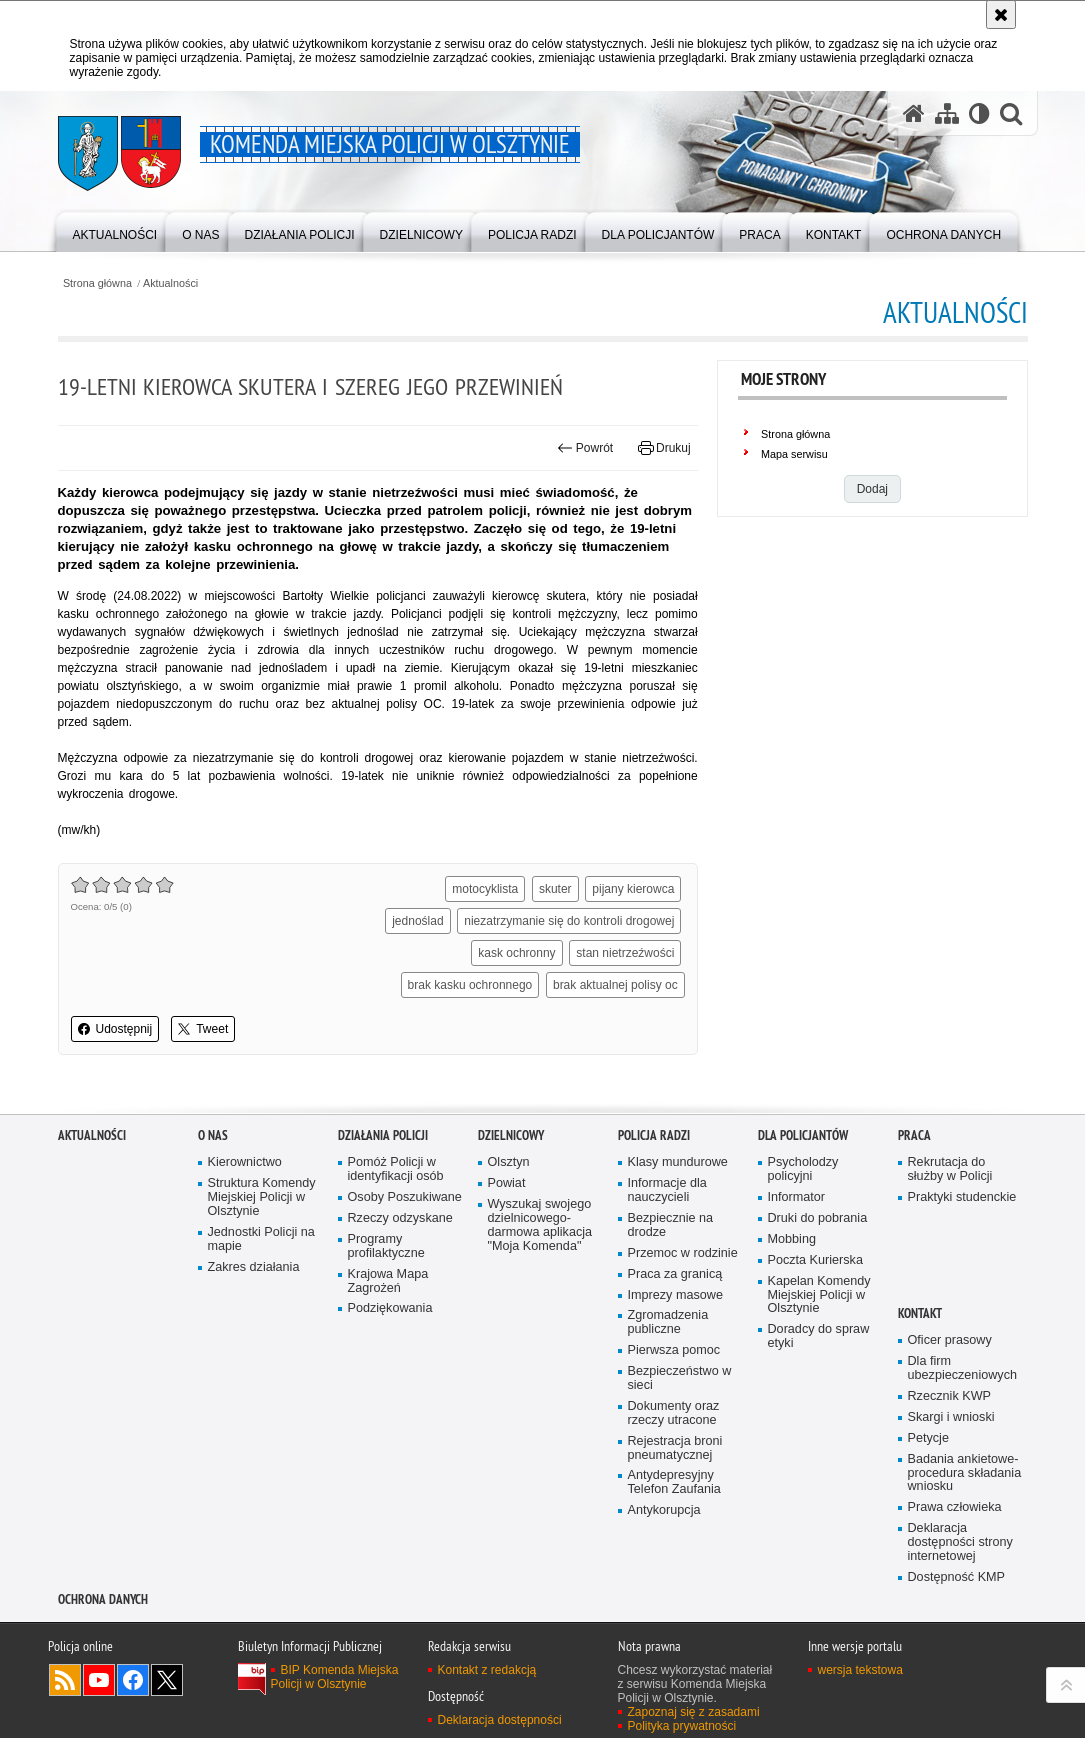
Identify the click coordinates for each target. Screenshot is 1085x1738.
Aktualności (170, 283)
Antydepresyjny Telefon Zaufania (674, 1482)
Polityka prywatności (682, 1726)
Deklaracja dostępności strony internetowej (960, 1542)
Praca (914, 1135)
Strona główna (97, 283)
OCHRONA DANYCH (103, 1599)
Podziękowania (390, 1308)
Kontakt (920, 1313)
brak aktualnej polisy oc (615, 985)
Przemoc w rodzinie (683, 1253)
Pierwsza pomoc (674, 1350)
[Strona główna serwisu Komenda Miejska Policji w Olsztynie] (914, 113)
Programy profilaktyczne (386, 1246)
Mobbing (792, 1239)
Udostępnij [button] (115, 1029)
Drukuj (664, 448)
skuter (555, 889)
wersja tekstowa (860, 1670)
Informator (797, 1197)
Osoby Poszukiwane (405, 1197)
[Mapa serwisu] (947, 113)
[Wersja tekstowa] (979, 113)
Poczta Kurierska (815, 1260)
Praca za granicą (675, 1274)
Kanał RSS (65, 1680)
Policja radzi (654, 1135)
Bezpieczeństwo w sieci (680, 1378)
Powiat (507, 1183)
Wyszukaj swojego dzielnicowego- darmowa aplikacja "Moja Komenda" (540, 1225)
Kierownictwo (245, 1162)
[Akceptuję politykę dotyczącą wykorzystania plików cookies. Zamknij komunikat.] (1001, 14)
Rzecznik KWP (949, 1396)
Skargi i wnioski (951, 1417)
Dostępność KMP (957, 1577)
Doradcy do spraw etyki (819, 1336)
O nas (213, 1135)
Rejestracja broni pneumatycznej (675, 1448)
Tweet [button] (203, 1029)
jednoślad (417, 921)
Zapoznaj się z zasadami (694, 1712)
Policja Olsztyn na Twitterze (167, 1680)
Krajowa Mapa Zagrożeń (388, 1281)
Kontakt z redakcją (487, 1670)
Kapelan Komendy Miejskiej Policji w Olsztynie (819, 1295)
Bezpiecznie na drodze (671, 1225)
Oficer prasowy (950, 1340)
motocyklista (485, 889)
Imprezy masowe (675, 1295)
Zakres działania (254, 1267)
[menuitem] (115, 230)
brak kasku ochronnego (470, 985)
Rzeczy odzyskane (400, 1218)
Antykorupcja (664, 1510)
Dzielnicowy (511, 1135)
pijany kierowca (633, 889)
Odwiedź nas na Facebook (133, 1680)
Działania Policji (383, 1135)
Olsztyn (509, 1162)
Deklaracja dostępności (500, 1720)
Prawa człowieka (955, 1507)
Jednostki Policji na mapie (261, 1239)
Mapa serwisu (794, 454)
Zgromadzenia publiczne (668, 1322)
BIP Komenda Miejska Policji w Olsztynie (335, 1677)
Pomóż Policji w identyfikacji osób (396, 1169)
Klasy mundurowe (678, 1162)
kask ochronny (516, 953)
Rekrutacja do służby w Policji (950, 1169)
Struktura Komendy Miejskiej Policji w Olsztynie (262, 1197)
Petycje (928, 1438)
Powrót (585, 448)
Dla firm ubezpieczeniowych (962, 1368)
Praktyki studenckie (962, 1197)
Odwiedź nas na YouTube (99, 1680)
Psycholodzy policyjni (803, 1169)
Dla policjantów (803, 1135)
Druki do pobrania (818, 1218)
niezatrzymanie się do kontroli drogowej (569, 921)
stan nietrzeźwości (625, 953)
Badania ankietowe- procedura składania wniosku (965, 1473)
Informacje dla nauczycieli (667, 1190)
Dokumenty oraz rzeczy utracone (674, 1413)
